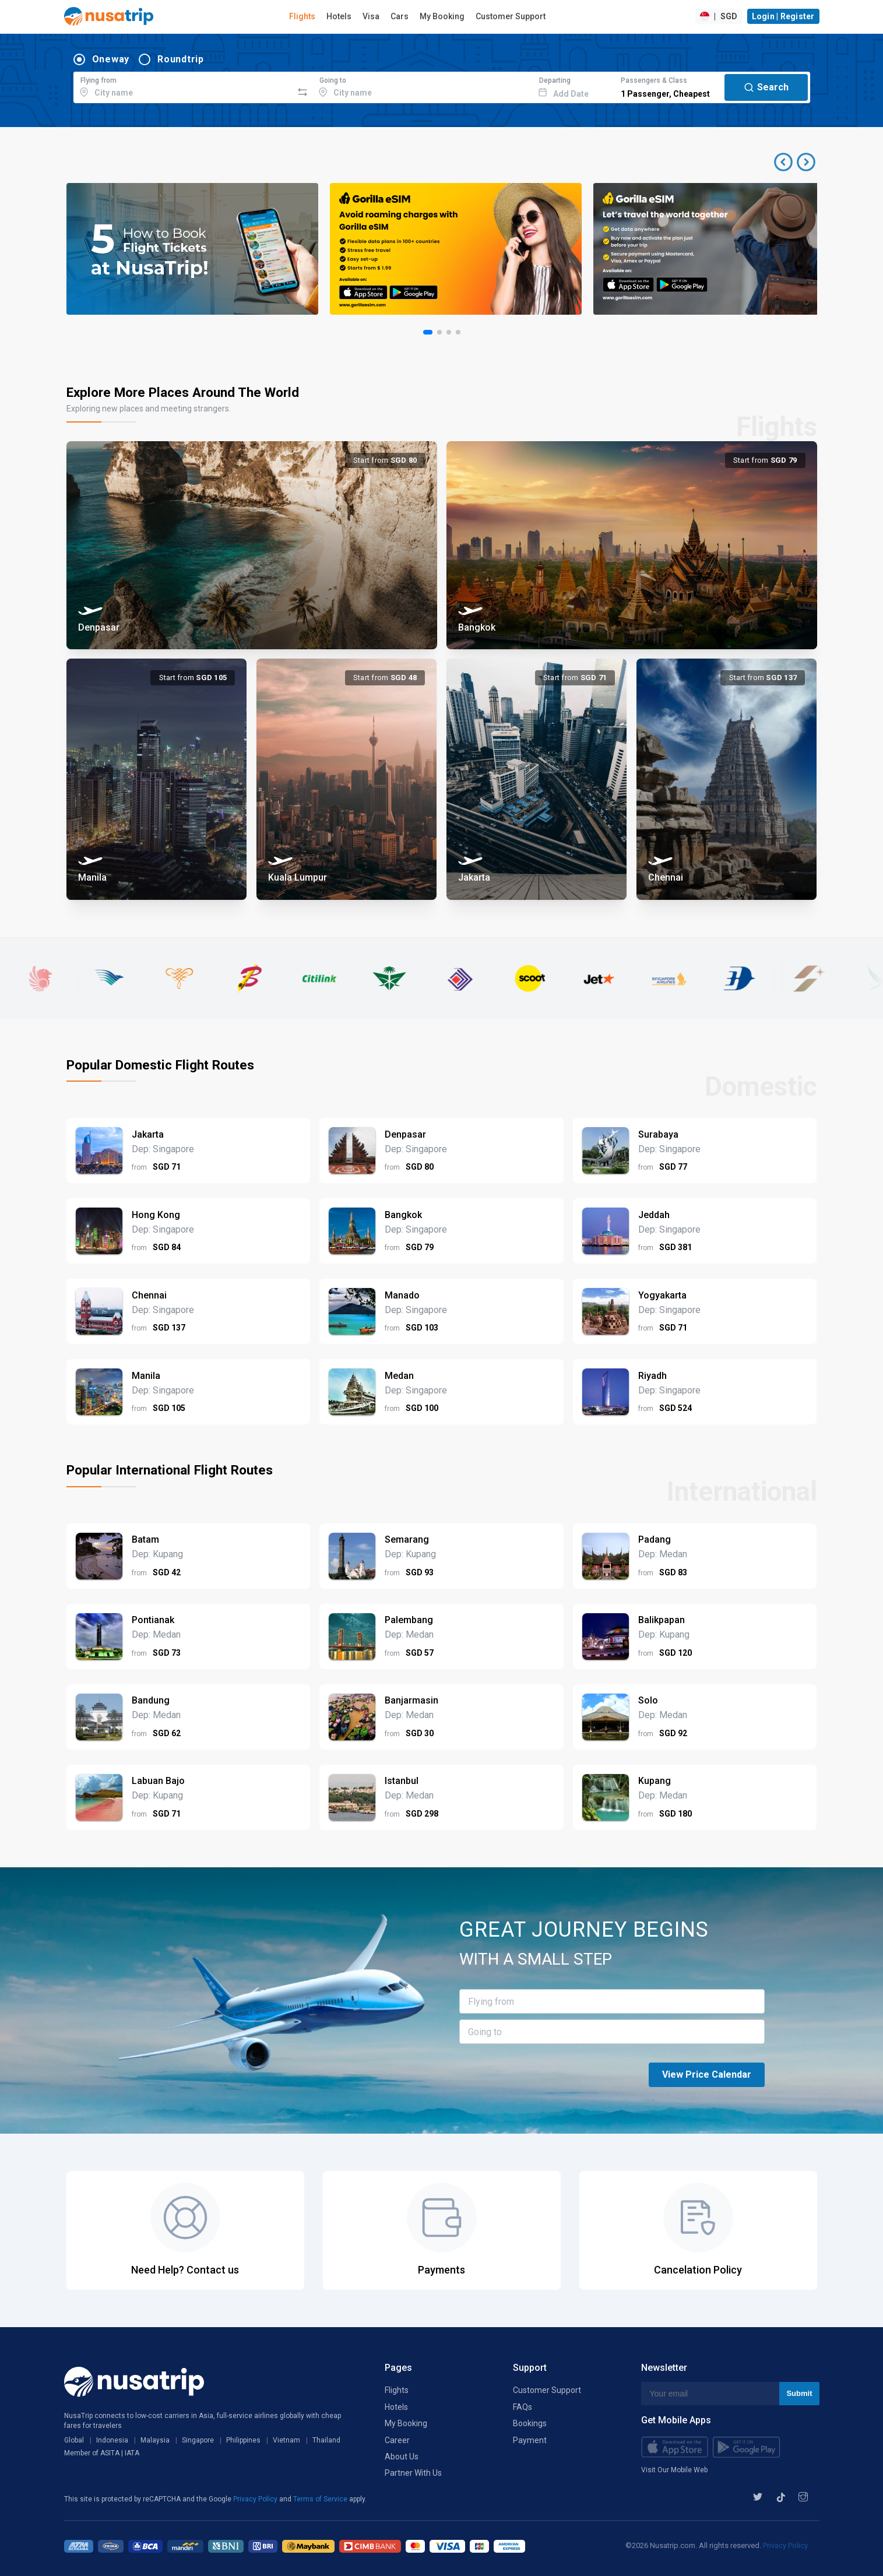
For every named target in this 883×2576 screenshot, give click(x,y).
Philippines (243, 2440)
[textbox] (183, 86)
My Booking (442, 16)
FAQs (522, 2407)
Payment (530, 2440)
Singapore (198, 2440)
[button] (794, 162)
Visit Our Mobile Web (674, 2470)
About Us (401, 2456)
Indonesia (112, 2440)
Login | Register (783, 16)
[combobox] (183, 86)
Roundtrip (180, 59)
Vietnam (286, 2440)
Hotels (338, 16)
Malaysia (155, 2440)
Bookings (530, 2423)
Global (74, 2440)
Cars (400, 16)
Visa (371, 16)
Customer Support (511, 16)
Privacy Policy (256, 2499)
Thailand (326, 2440)
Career (397, 2440)
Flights (302, 16)
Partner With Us (413, 2473)
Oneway (111, 59)
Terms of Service (321, 2499)
